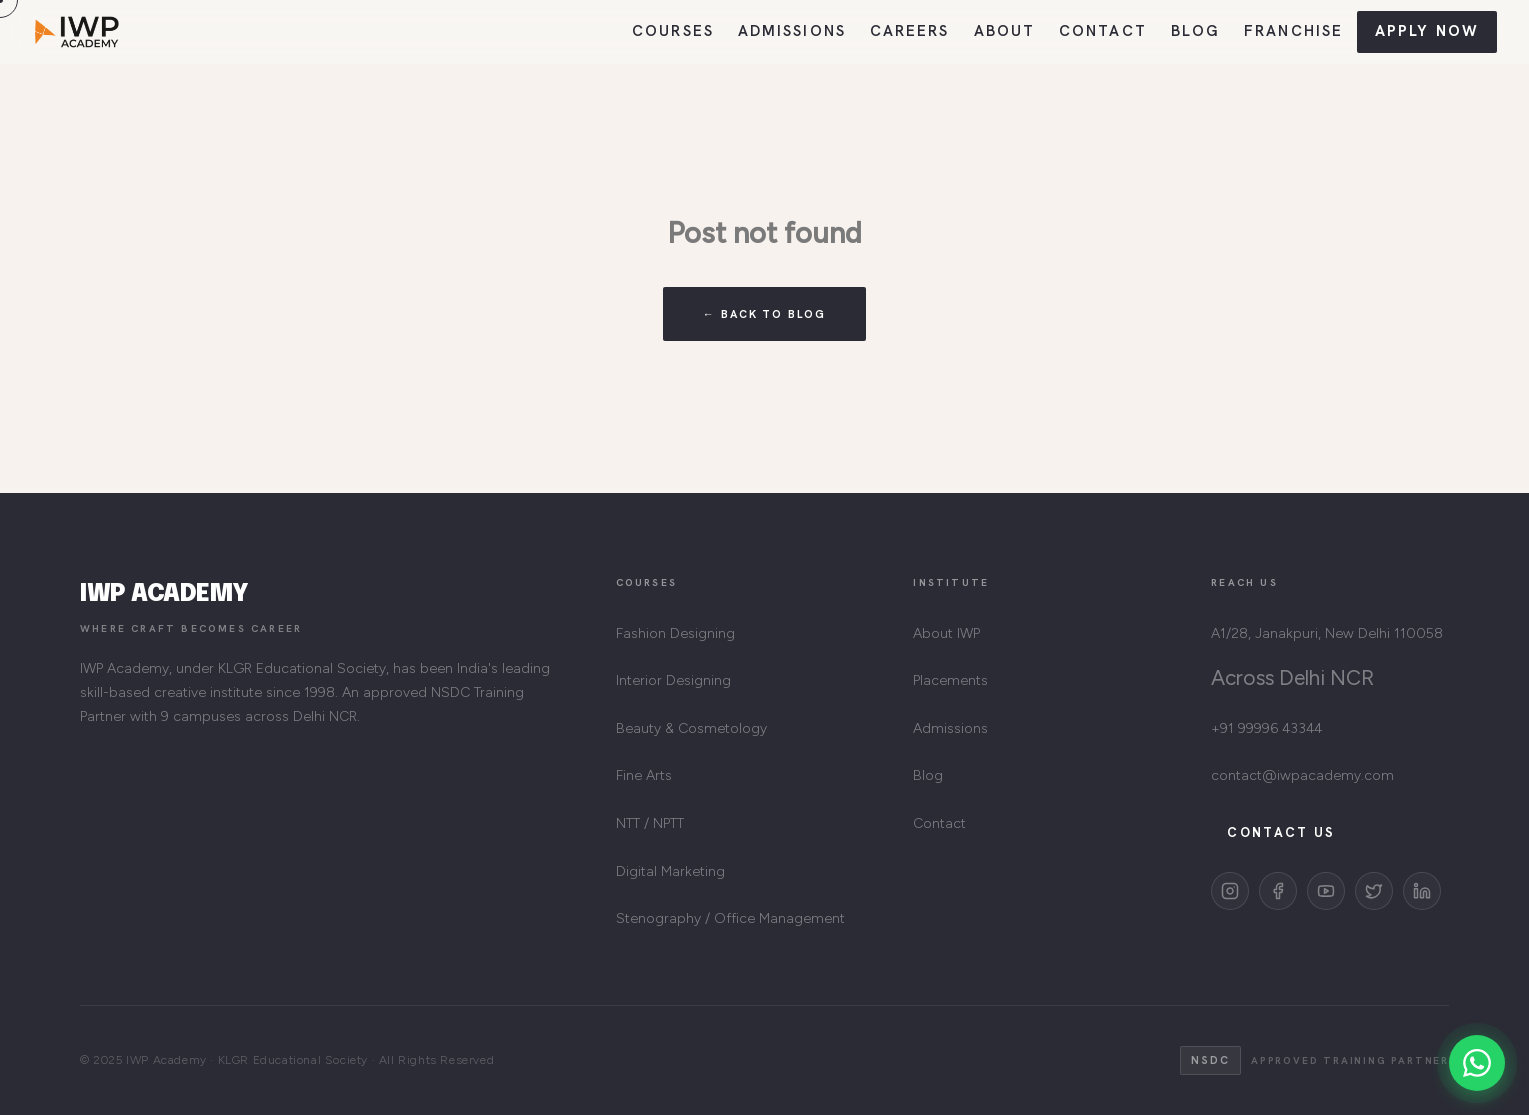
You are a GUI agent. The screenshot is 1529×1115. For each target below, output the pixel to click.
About (1005, 31)
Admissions (792, 31)
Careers (910, 31)
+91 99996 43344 (1266, 728)
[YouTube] (1326, 891)
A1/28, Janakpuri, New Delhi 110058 (1327, 633)
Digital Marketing (670, 871)
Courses (673, 31)
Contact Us (1281, 832)
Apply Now (1427, 31)
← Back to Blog (765, 314)
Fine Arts (644, 775)
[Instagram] (1230, 891)
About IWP (946, 633)
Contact (1103, 31)
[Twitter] (1374, 891)
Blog (1195, 31)
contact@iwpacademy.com (1302, 775)
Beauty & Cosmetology (691, 728)
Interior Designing (673, 680)
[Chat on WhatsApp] (1477, 1063)
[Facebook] (1278, 891)
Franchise (1293, 31)
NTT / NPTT (650, 823)
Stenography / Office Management (730, 918)
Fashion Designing (675, 633)
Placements (950, 680)
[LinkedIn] (1422, 891)
